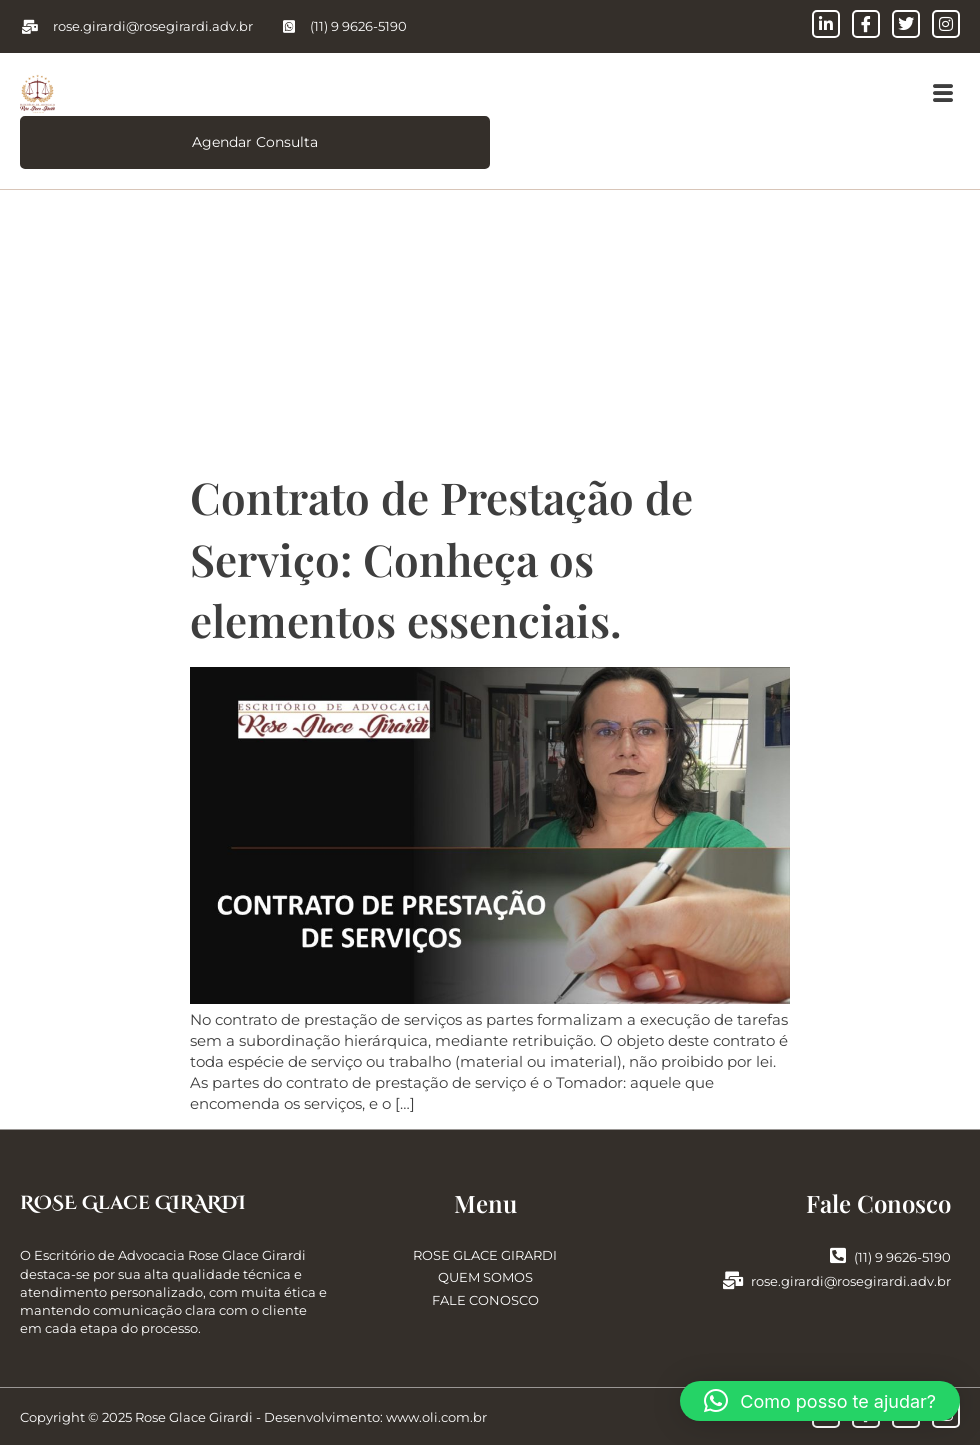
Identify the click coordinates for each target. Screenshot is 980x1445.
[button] (943, 94)
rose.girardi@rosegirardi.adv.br (837, 1281)
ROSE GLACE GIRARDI (485, 1255)
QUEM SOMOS (485, 1278)
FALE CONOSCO (485, 1300)
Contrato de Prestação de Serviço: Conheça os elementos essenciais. (441, 558)
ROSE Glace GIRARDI (133, 1203)
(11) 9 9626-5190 (890, 1256)
